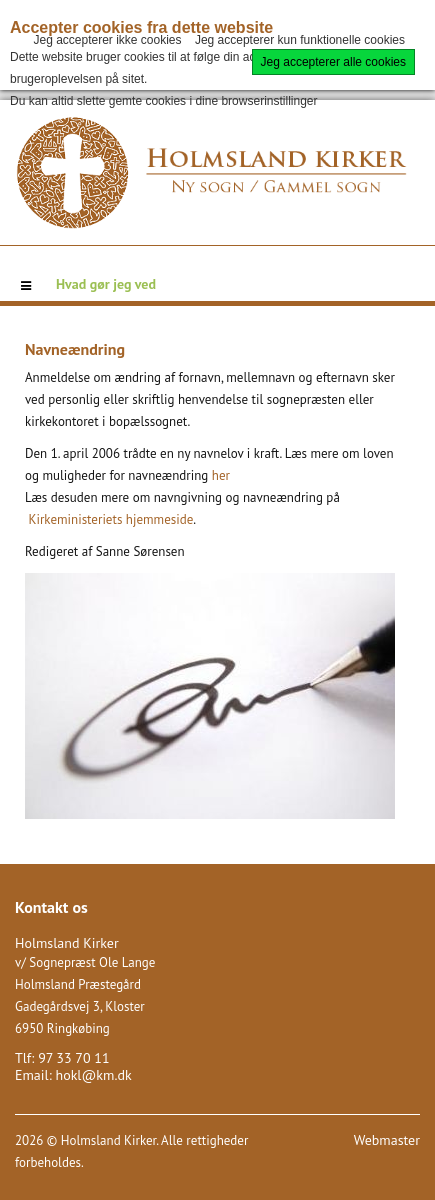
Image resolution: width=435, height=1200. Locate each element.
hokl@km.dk (93, 1075)
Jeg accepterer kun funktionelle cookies (300, 40)
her (221, 475)
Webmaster (387, 1140)
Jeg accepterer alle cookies (333, 62)
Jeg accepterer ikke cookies (107, 40)
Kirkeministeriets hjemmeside (110, 519)
